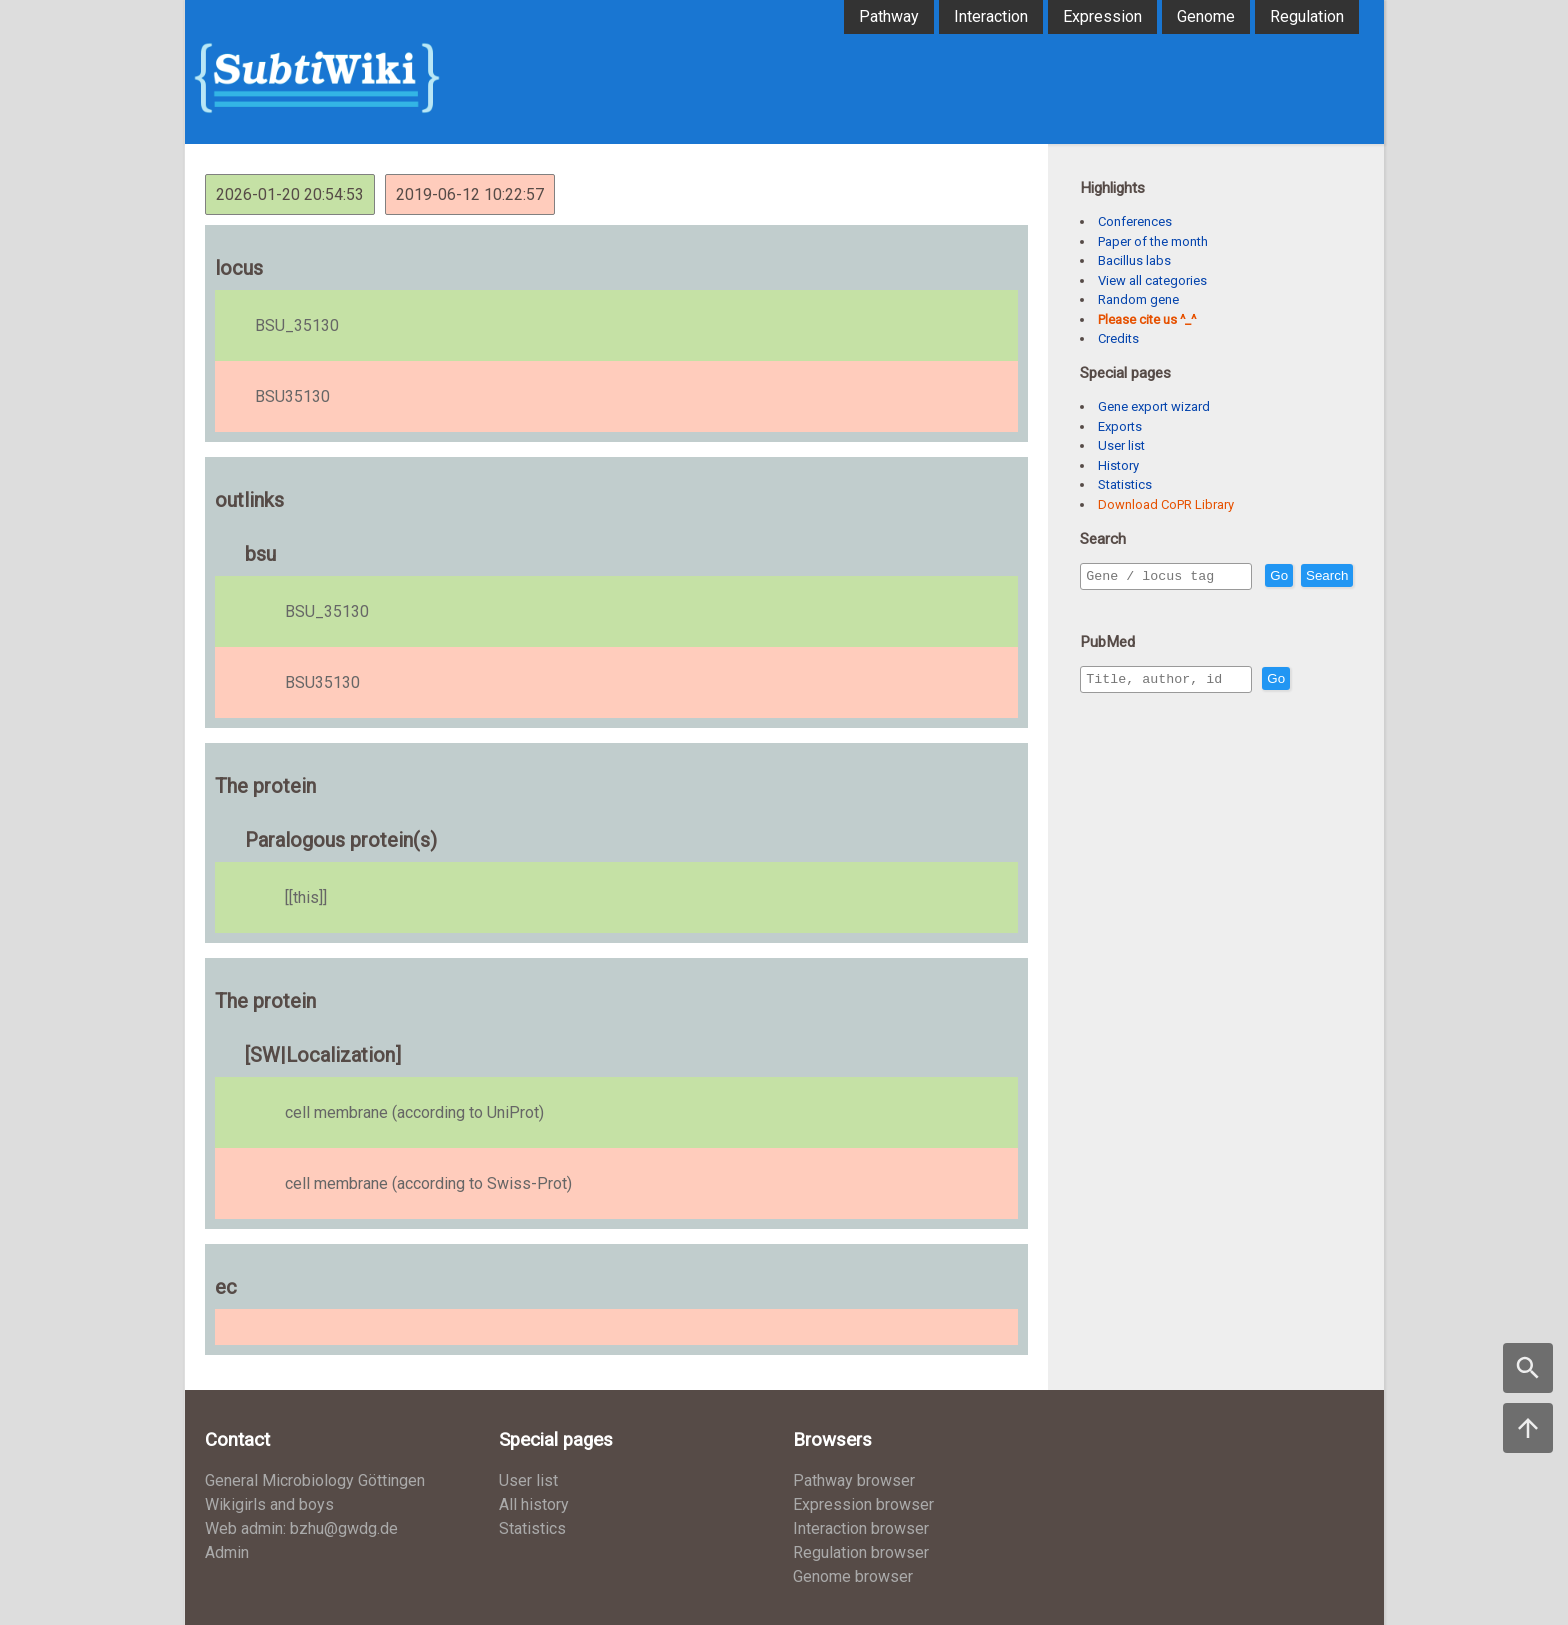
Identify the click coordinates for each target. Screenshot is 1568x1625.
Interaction (991, 16)
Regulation (1307, 16)
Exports (1120, 426)
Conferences (1135, 221)
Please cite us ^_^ (1147, 319)
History (1118, 465)
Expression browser (863, 1504)
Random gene (1138, 299)
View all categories (1152, 280)
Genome (1206, 16)
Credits (1118, 338)
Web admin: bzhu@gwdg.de (301, 1528)
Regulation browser (861, 1552)
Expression (1102, 16)
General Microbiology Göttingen (315, 1480)
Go (1322, 576)
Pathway (889, 16)
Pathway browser (854, 1480)
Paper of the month (1153, 241)
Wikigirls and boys (269, 1504)
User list (1121, 445)
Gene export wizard (1154, 406)
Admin (227, 1552)
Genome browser (853, 1576)
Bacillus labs (1134, 260)
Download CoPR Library (1166, 504)
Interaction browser (861, 1528)
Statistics (1125, 484)
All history (534, 1504)
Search (1111, 604)
